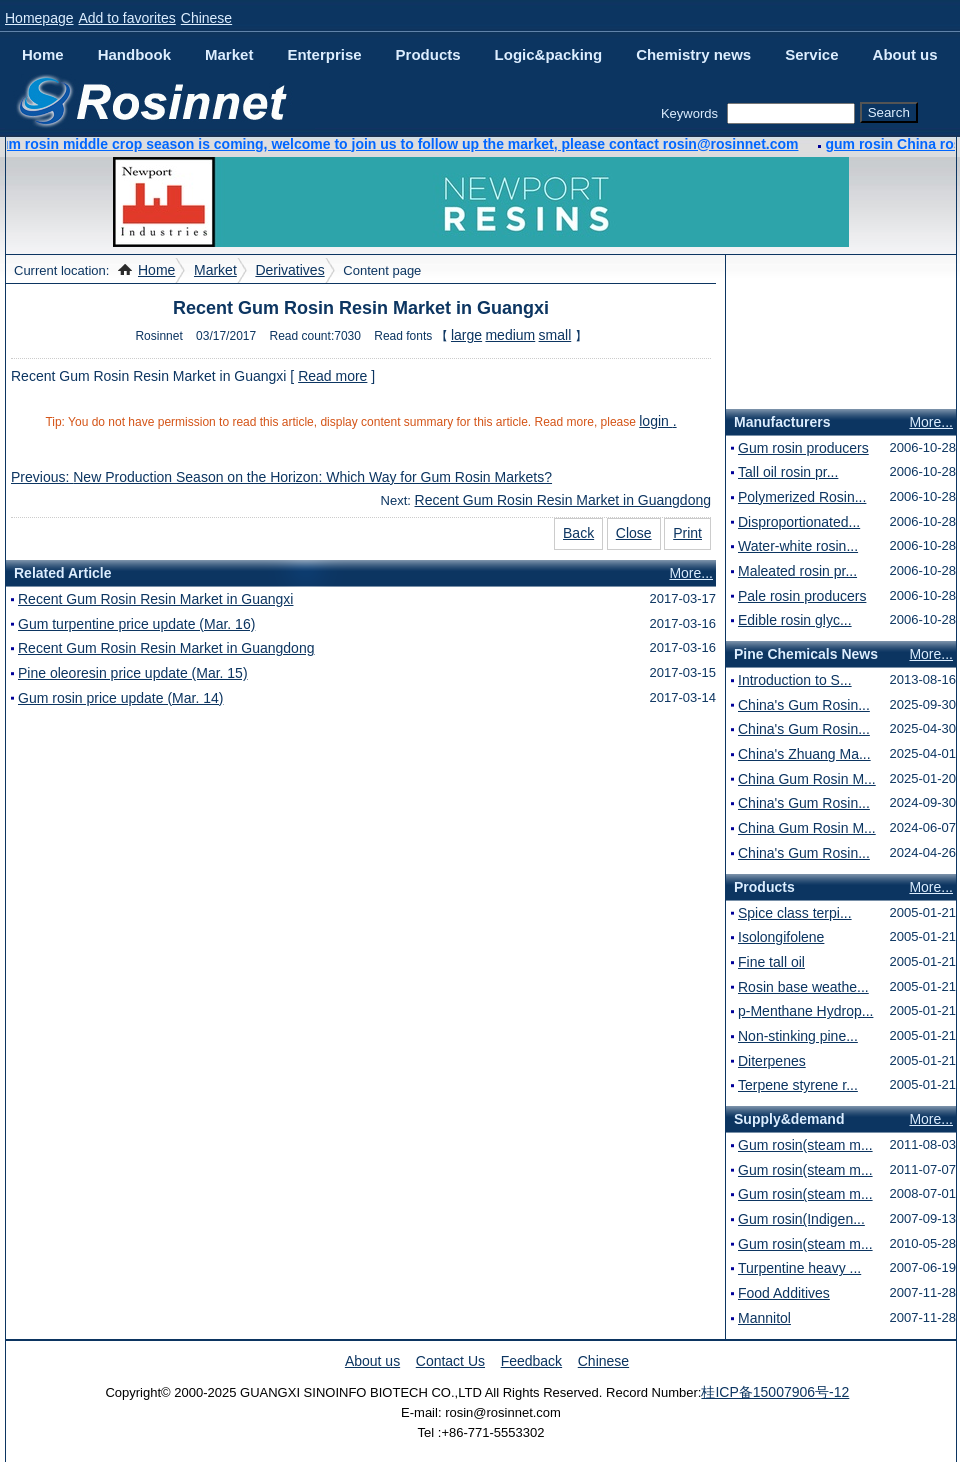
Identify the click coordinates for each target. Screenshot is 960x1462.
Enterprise (324, 54)
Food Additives (784, 1293)
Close (634, 533)
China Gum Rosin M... (807, 779)
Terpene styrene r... (798, 1085)
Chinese (206, 18)
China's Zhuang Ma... (804, 754)
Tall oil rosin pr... (788, 472)
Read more (332, 376)
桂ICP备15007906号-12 (775, 1392)
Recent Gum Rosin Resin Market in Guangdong (563, 500)
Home (43, 54)
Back (578, 533)
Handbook (134, 54)
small (555, 335)
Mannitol (764, 1318)
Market (229, 54)
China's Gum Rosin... (804, 705)
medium (510, 335)
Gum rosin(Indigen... (801, 1219)
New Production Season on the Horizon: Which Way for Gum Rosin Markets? (312, 477)
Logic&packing (549, 54)
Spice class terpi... (795, 913)
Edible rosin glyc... (795, 620)
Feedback (531, 1361)
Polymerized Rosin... (802, 497)
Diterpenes (772, 1061)
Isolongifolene (781, 937)
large (466, 335)
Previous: (42, 477)
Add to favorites (127, 18)
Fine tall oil (771, 962)
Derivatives (289, 270)
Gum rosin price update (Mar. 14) (120, 698)
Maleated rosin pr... (797, 571)
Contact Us (450, 1361)
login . (657, 421)
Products (428, 54)
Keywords (689, 113)
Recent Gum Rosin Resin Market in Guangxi (155, 599)
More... (691, 573)
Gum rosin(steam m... (805, 1145)
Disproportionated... (799, 522)
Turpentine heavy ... (799, 1268)
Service (811, 54)
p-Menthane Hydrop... (805, 1011)
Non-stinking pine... (798, 1036)
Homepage (39, 18)
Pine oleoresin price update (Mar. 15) (133, 673)
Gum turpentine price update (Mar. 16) (136, 624)
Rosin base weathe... (803, 987)
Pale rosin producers (802, 596)
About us (905, 54)
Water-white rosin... (798, 546)
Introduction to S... (795, 680)
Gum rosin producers (803, 448)
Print (687, 533)
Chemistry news (693, 54)
